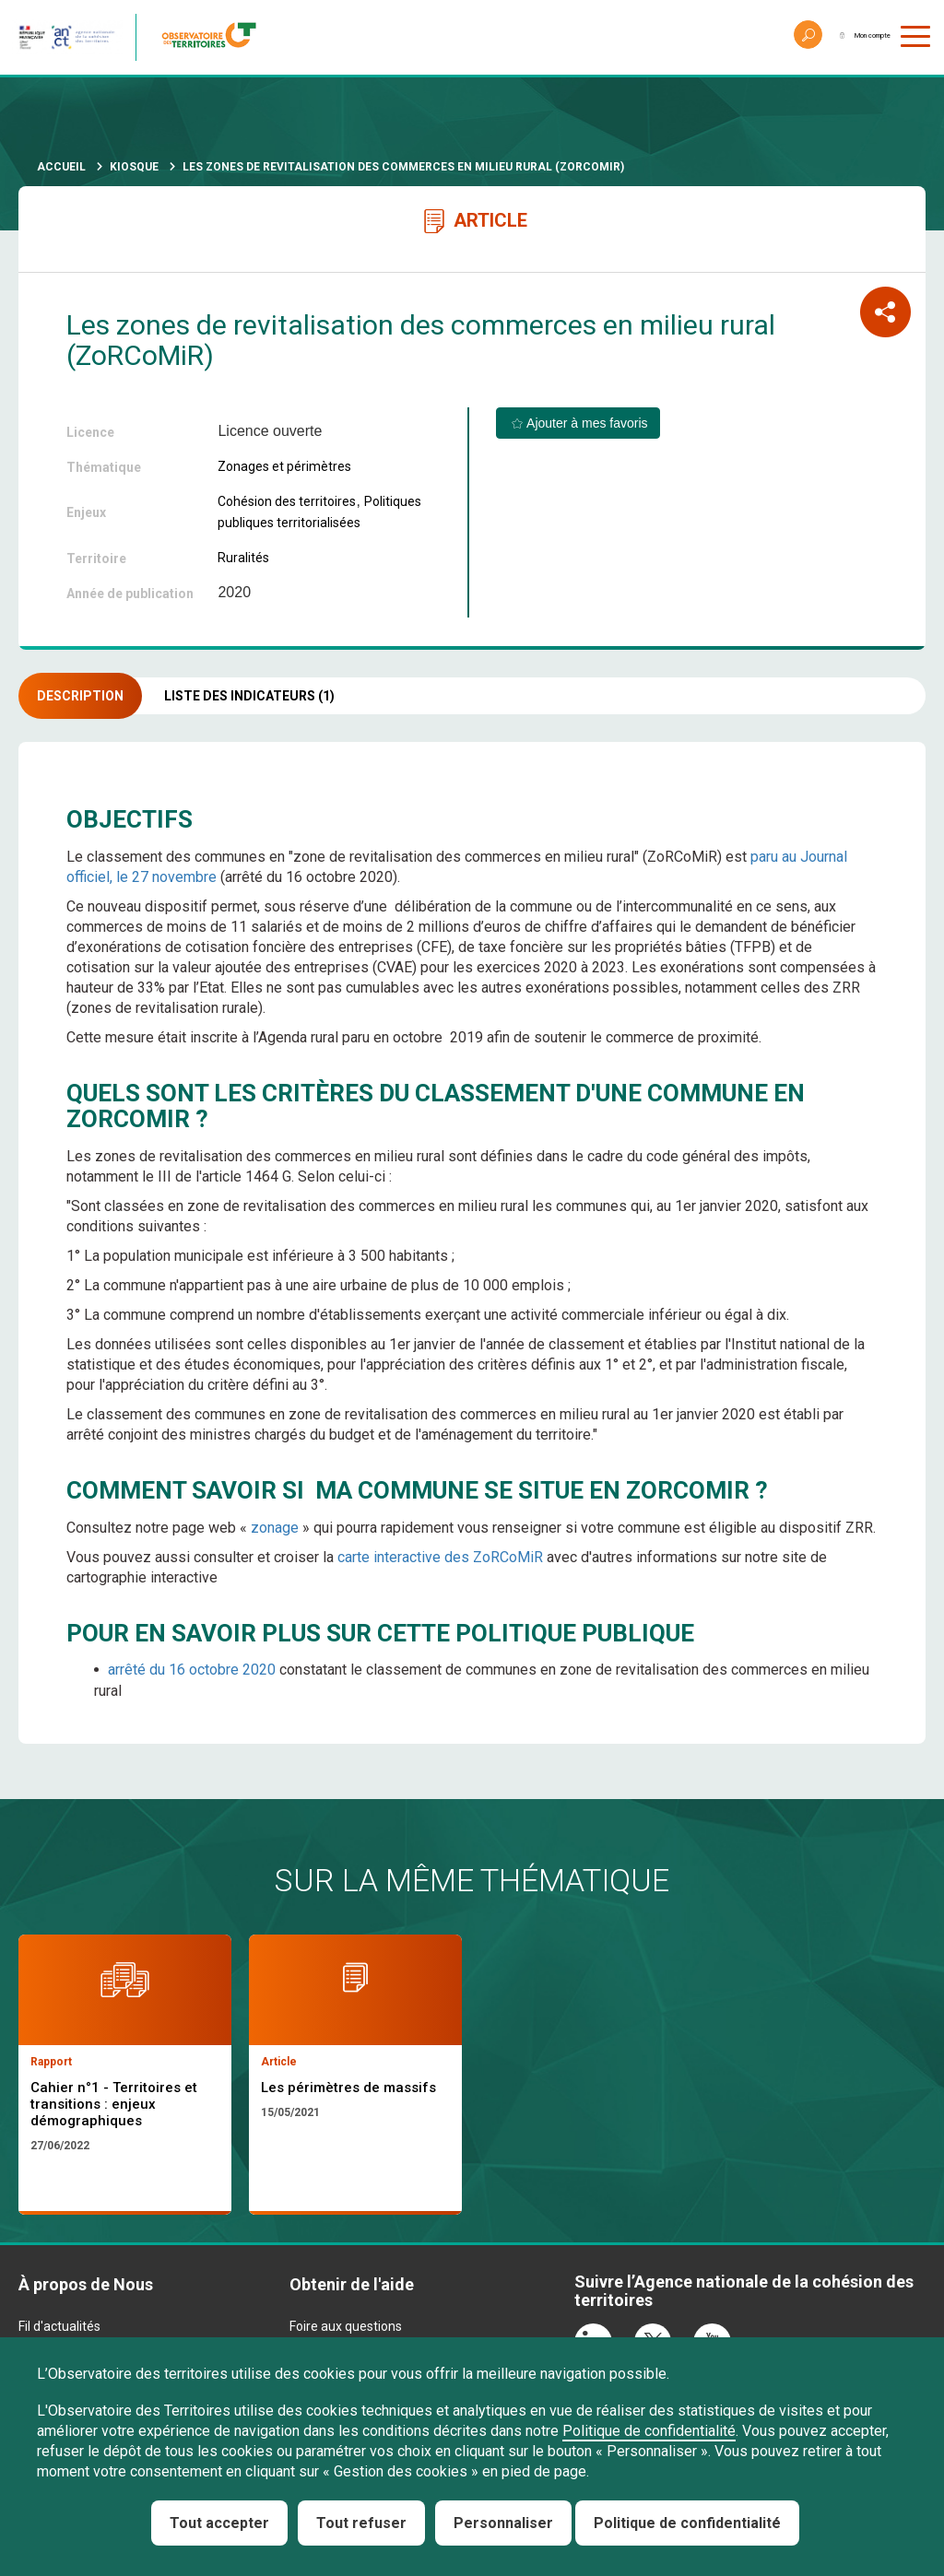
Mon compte (846, 36)
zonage (275, 1527)
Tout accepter (219, 2523)
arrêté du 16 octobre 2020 (192, 1669)
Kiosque (134, 166)
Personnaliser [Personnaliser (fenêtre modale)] (503, 2523)
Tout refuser (361, 2523)
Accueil (61, 166)
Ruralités (243, 557)
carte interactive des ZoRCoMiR (440, 1557)
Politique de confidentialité (649, 2431)
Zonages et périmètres (284, 466)
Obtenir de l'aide (351, 2294)
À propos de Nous (85, 2294)
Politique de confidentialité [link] (687, 2523)
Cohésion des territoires (287, 501)
